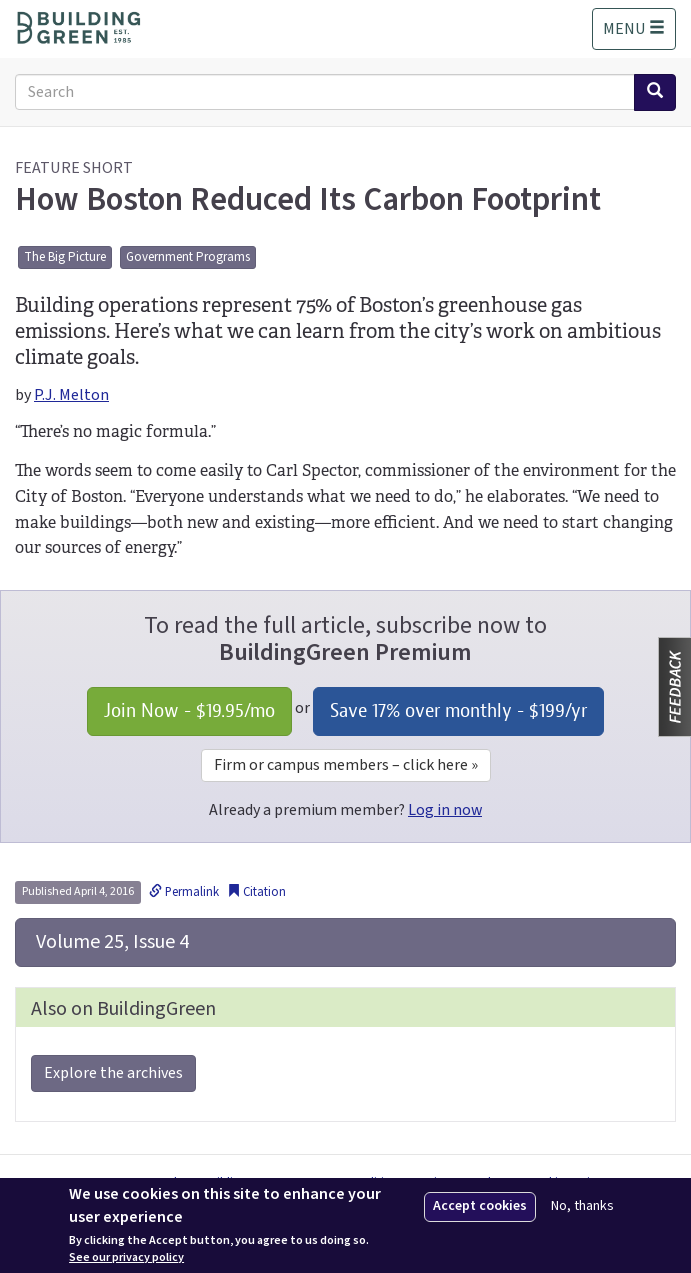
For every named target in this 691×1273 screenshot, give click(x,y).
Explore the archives (113, 1073)
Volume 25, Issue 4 (110, 942)
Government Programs (188, 257)
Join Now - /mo (189, 710)
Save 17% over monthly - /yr (458, 710)
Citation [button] (256, 892)
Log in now (445, 810)
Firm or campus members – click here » (346, 765)
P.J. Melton (71, 395)
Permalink (184, 892)
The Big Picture (65, 257)
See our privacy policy (126, 1258)
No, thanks (582, 1206)
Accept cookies (480, 1206)
